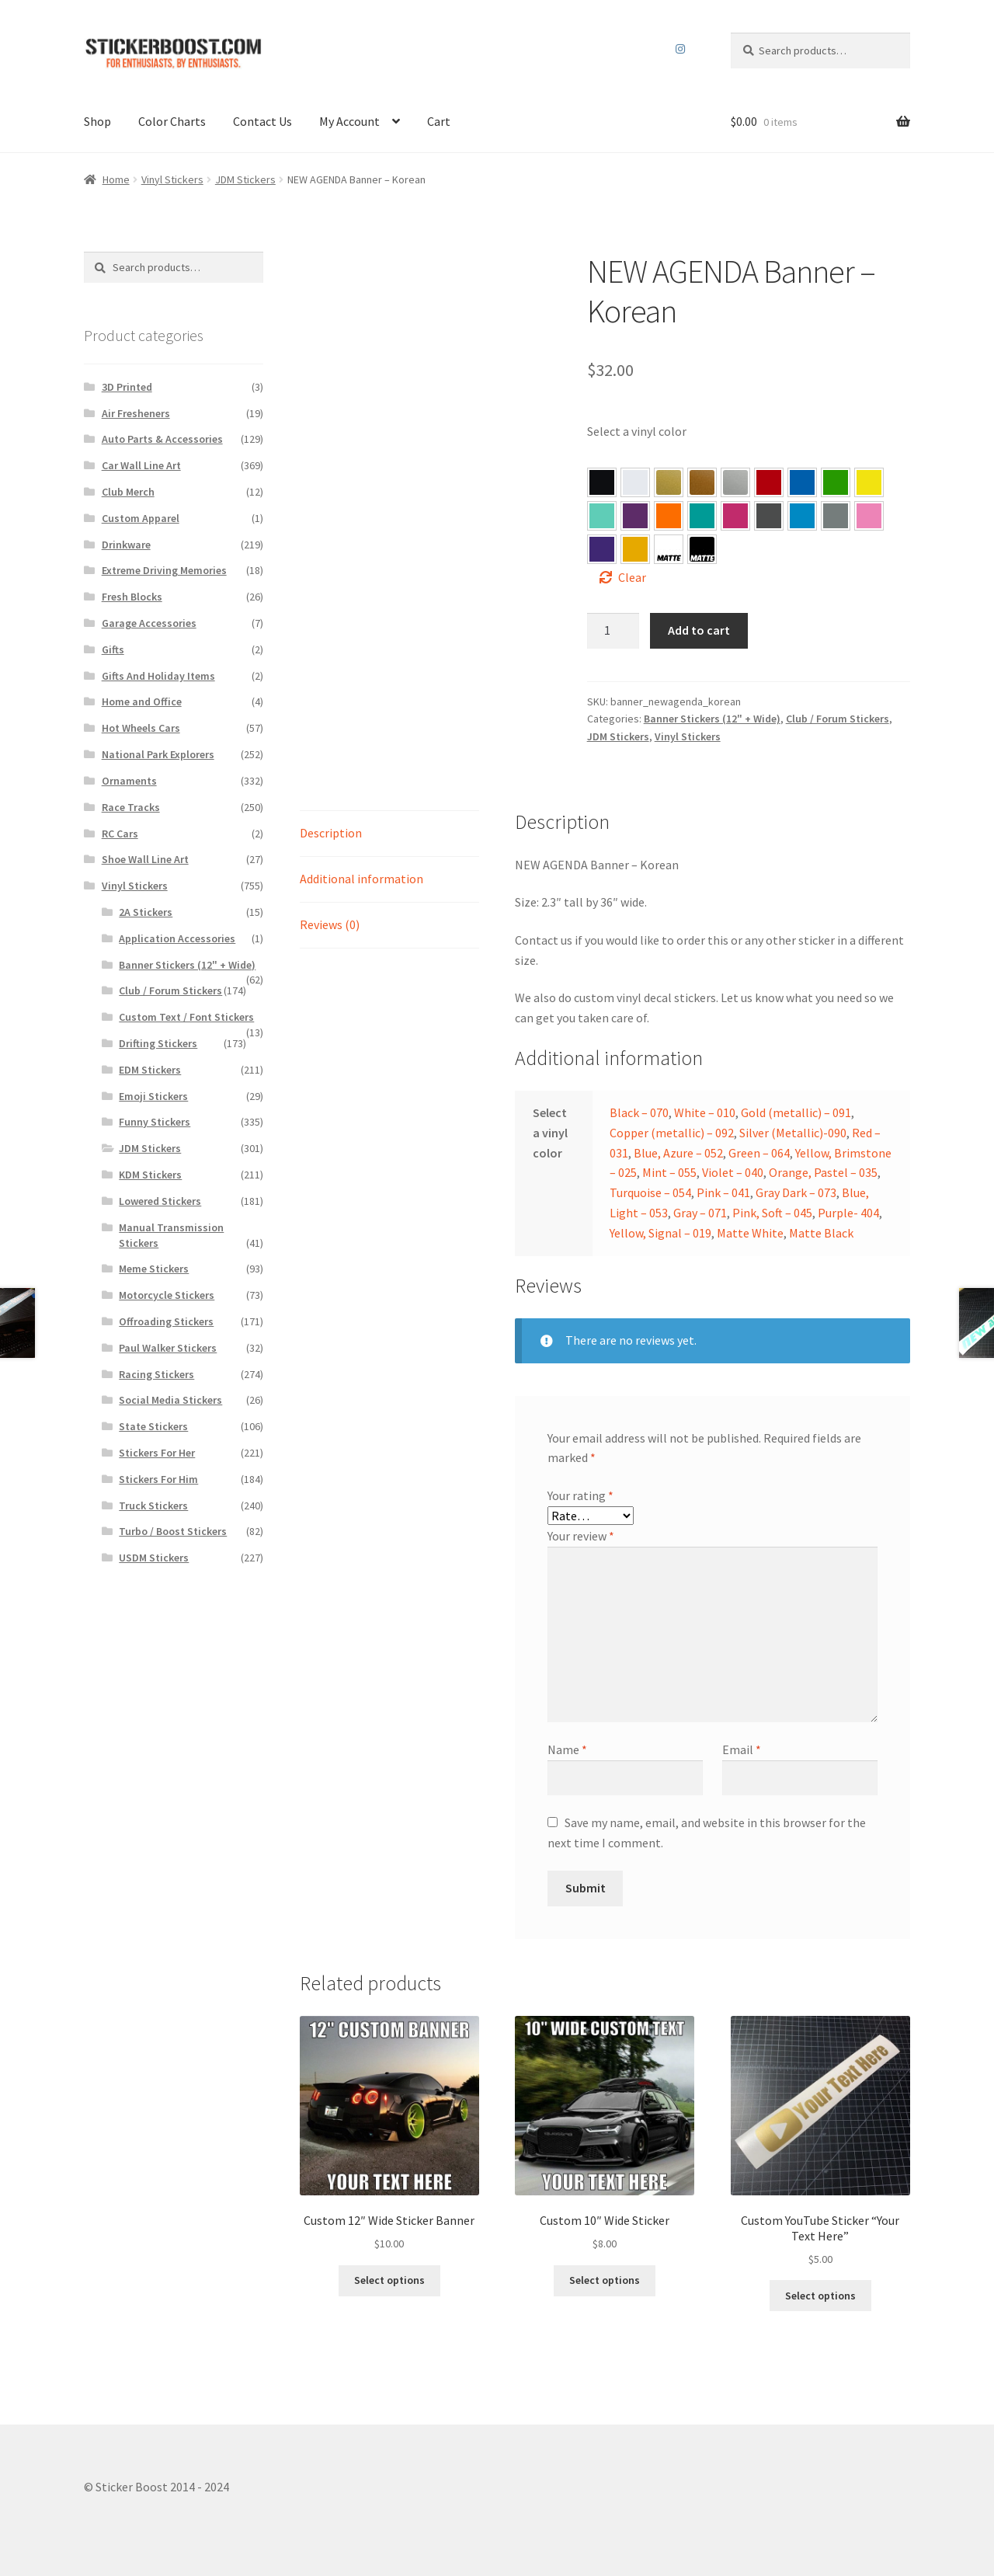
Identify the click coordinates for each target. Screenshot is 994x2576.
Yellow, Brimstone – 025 (869, 482)
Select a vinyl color (636, 431)
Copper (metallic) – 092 (672, 1132)
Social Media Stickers (170, 1400)
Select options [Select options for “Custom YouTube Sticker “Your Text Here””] (820, 2296)
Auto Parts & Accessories (162, 439)
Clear (632, 577)
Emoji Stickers (153, 1096)
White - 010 (635, 482)
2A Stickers (145, 912)
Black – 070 (639, 1112)
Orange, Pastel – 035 (668, 515)
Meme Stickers (154, 1269)
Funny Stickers (154, 1122)
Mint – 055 (601, 515)
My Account (349, 121)
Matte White (750, 1233)
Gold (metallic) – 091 (796, 1112)
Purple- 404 (601, 549)
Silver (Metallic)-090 (792, 1132)
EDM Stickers (150, 1070)
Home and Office (142, 701)
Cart (438, 121)
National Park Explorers (158, 754)
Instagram (680, 49)
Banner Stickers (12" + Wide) (712, 719)
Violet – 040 (635, 515)
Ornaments (129, 781)
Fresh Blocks (132, 597)
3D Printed (127, 387)
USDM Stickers (154, 1558)
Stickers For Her (157, 1453)
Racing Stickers (156, 1374)
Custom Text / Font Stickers (186, 1017)
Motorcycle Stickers (166, 1295)
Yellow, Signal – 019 (635, 549)
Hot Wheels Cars (141, 728)
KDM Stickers (150, 1175)
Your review (580, 1536)
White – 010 (704, 1112)
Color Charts (172, 121)
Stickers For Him (158, 1479)
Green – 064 (835, 482)
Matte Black (821, 1233)
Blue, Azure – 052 (802, 482)
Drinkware (126, 545)
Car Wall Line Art (141, 465)
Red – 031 (768, 482)
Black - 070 (601, 482)
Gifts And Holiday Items (158, 676)
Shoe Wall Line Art (145, 859)
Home (116, 179)
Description (331, 833)
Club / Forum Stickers (837, 719)
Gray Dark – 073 (768, 515)
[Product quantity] (613, 631)
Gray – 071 (835, 515)
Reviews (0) (330, 924)
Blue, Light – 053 (802, 515)
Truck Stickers (153, 1506)
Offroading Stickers (166, 1321)
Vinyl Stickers (172, 179)
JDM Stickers (245, 179)
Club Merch (128, 492)
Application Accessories (177, 938)
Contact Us (262, 121)
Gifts (113, 649)
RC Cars (120, 834)
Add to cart (699, 630)
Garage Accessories (149, 623)
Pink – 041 (735, 515)
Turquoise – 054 (702, 515)
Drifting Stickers (158, 1043)
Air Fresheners (136, 413)
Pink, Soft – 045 (869, 515)
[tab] (389, 834)
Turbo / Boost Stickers (173, 1531)
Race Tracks (131, 807)
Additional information (361, 878)
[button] (602, 482)
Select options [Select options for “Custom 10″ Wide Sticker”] (604, 2280)
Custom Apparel (140, 518)
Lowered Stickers (160, 1201)
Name (567, 1749)
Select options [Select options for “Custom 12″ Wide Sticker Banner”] (389, 2280)
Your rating (580, 1495)
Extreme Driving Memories (164, 570)
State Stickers (153, 1426)
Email (741, 1749)
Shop (97, 121)
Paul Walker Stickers (168, 1348)
